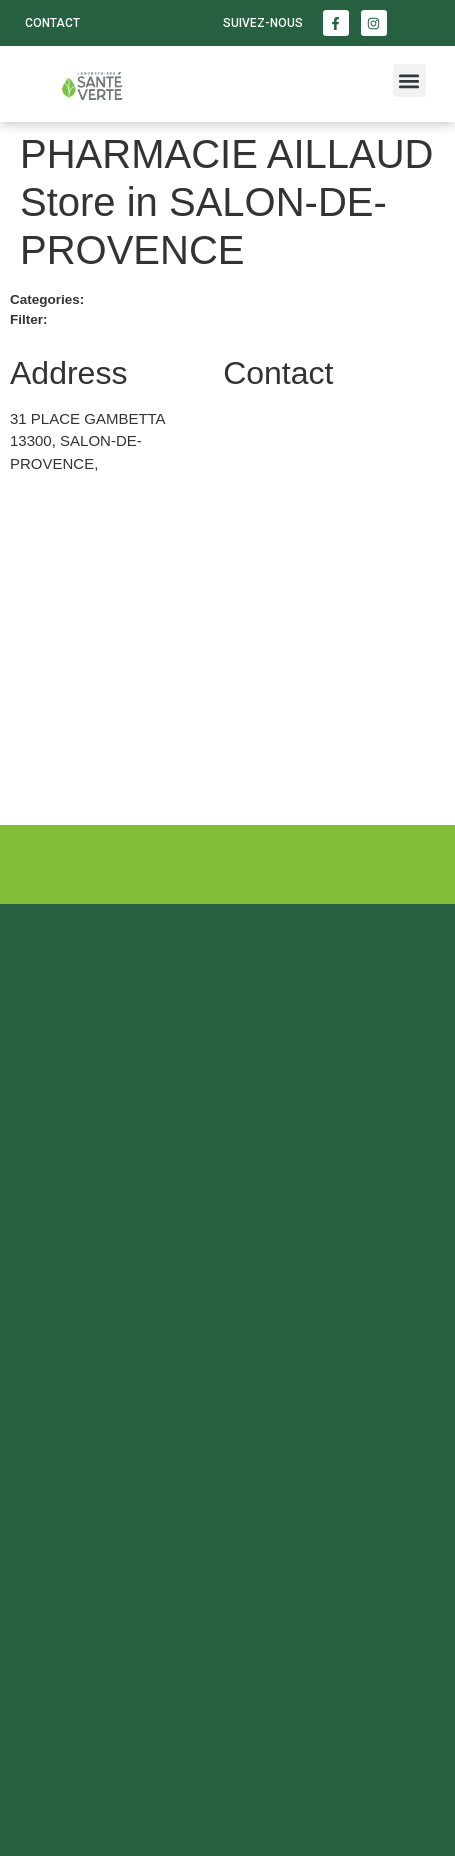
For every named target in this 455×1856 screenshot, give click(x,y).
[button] (409, 80)
